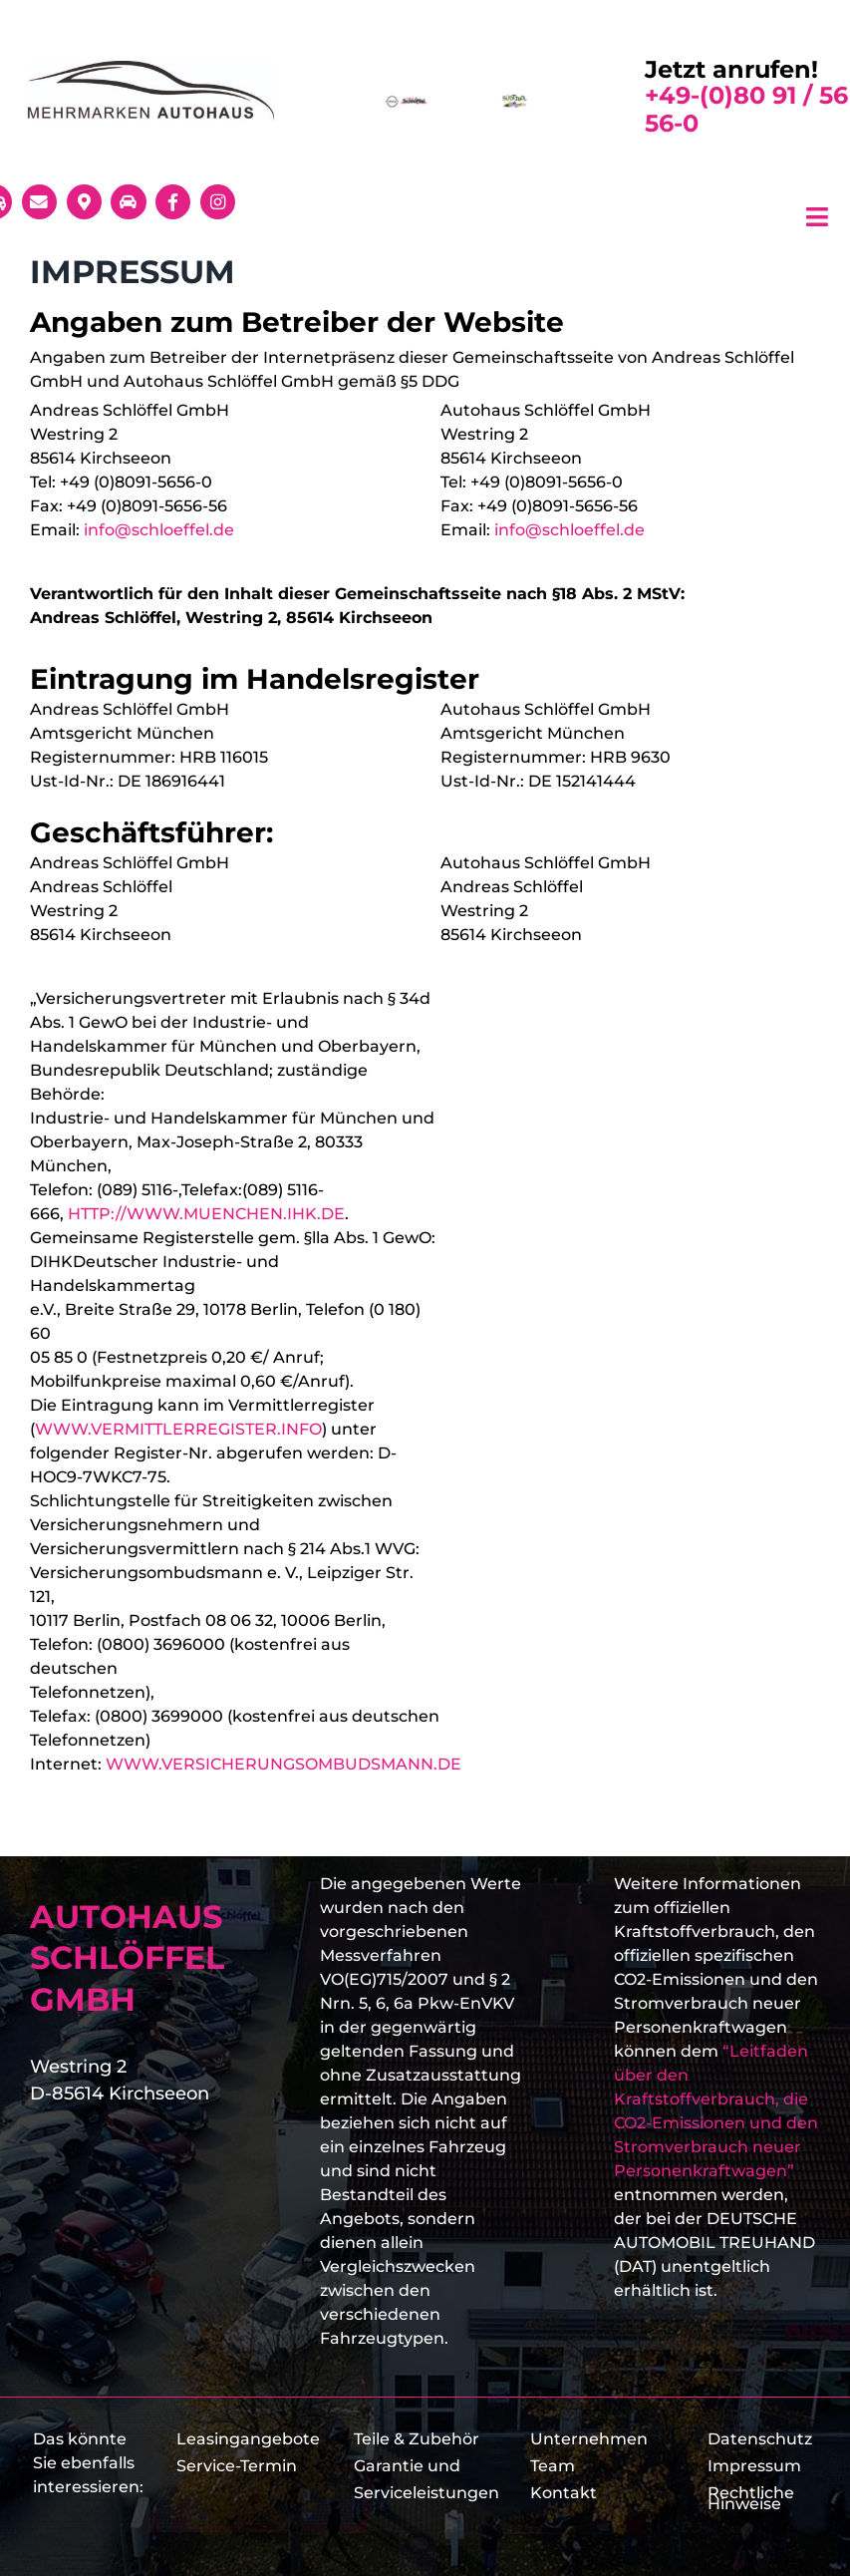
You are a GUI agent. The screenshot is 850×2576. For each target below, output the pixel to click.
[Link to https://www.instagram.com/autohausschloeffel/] (217, 201)
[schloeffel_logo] (407, 101)
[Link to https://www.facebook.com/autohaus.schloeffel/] (172, 201)
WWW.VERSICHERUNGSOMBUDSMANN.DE (283, 1764)
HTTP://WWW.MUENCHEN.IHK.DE (206, 1213)
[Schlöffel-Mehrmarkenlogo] (150, 68)
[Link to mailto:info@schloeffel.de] (39, 201)
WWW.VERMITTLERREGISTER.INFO (178, 1429)
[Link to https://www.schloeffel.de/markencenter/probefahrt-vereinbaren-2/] (128, 201)
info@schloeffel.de (159, 529)
